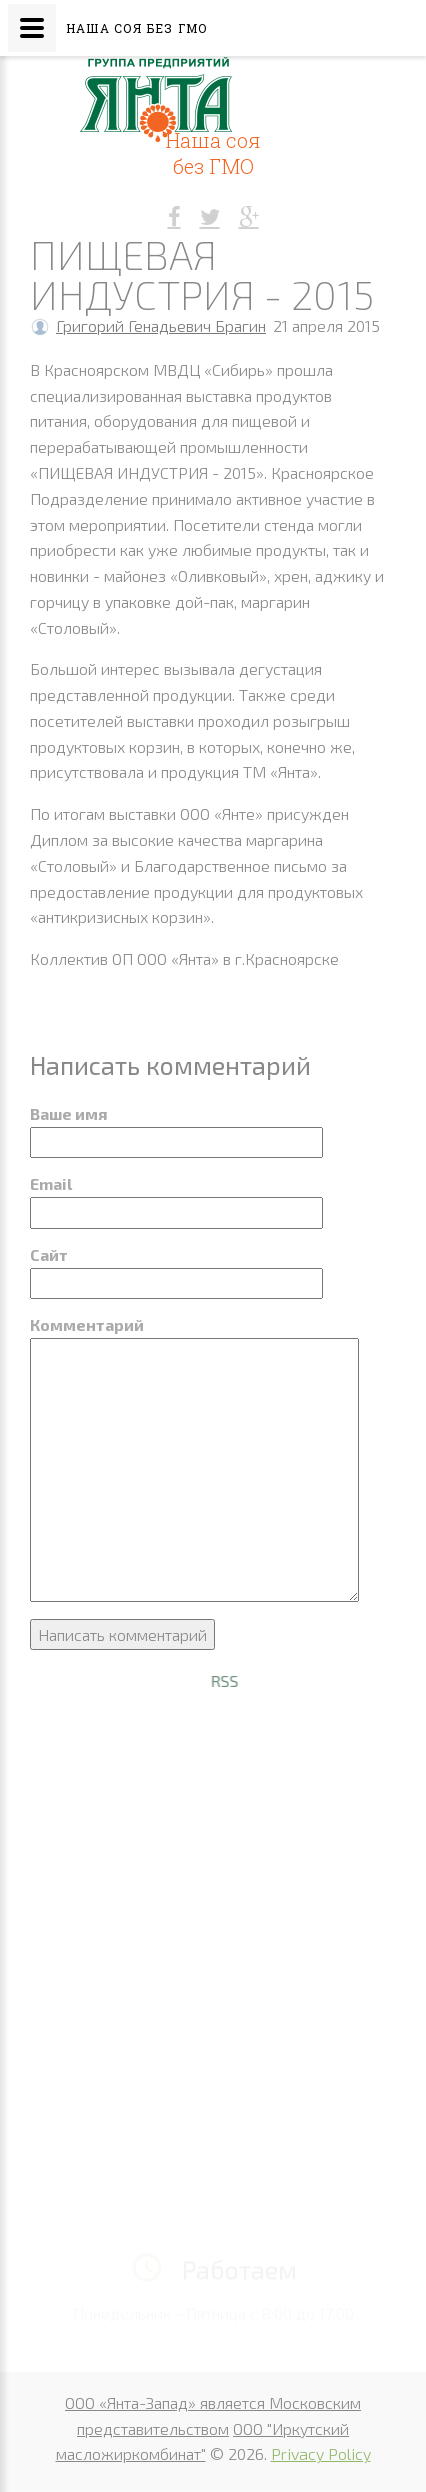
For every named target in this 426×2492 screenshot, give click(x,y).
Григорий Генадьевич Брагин (161, 325)
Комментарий (87, 1324)
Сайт (49, 1254)
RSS (274, 1680)
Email (51, 1183)
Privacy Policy (321, 2453)
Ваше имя (68, 1113)
